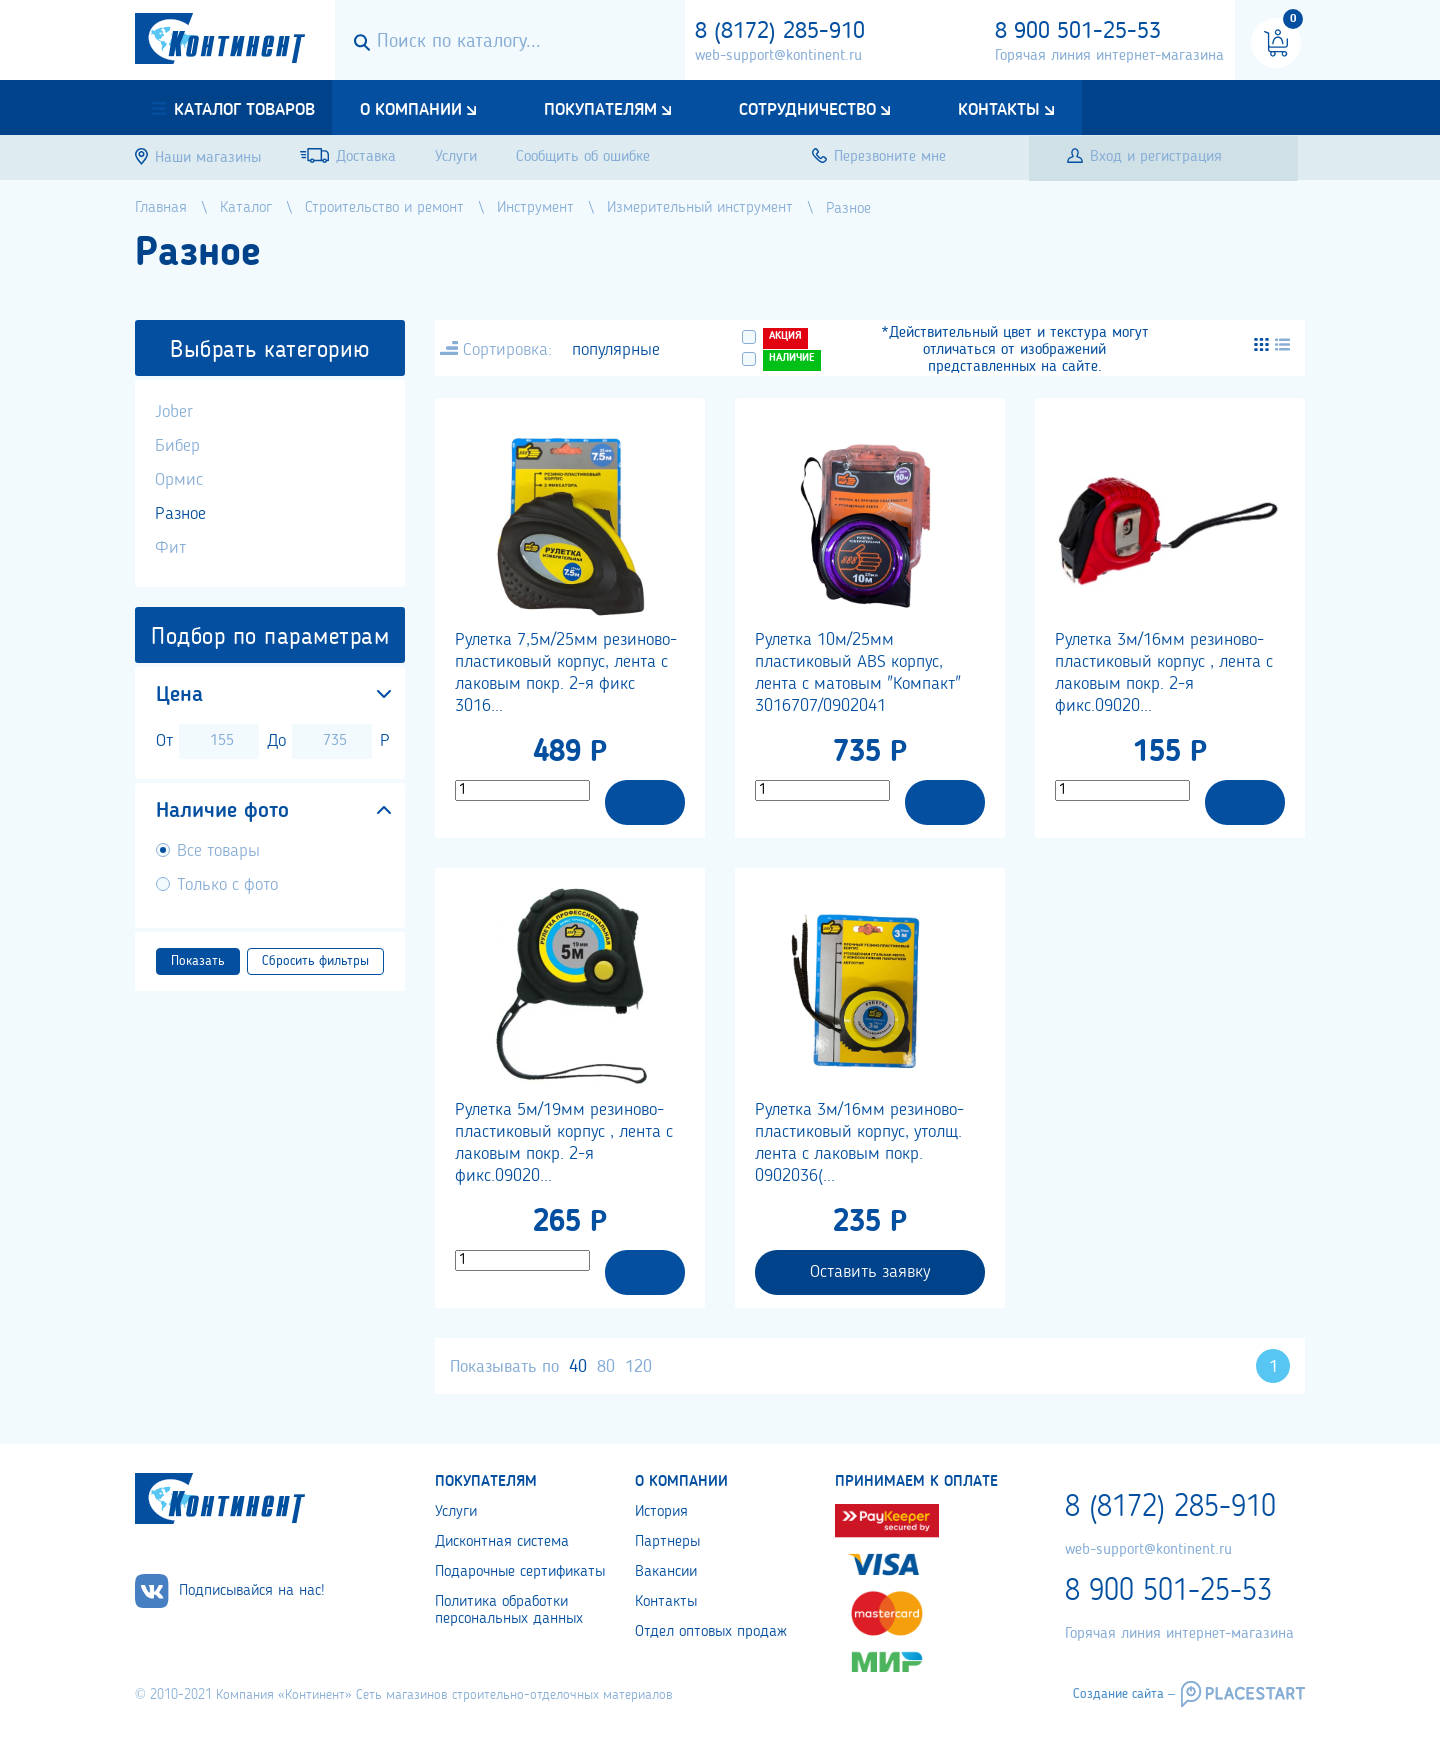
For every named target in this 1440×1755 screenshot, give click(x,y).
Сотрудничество (807, 110)
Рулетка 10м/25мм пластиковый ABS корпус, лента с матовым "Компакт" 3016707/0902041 (858, 673)
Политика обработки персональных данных (509, 1610)
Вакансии (666, 1572)
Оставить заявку (870, 1272)
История (661, 1512)
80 (606, 1367)
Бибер (177, 446)
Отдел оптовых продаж (711, 1632)
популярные (616, 350)
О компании (411, 110)
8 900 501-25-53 (1078, 32)
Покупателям (600, 110)
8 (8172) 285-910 (780, 32)
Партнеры (667, 1542)
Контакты (999, 110)
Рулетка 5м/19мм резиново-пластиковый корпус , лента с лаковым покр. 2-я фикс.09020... (564, 1143)
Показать (198, 961)
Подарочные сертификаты (520, 1572)
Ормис (179, 480)
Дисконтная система (502, 1542)
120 (638, 1367)
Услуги (456, 1512)
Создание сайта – (1124, 1694)
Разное (180, 514)
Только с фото (227, 885)
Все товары (218, 851)
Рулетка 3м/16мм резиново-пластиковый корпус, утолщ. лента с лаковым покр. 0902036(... (859, 1143)
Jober (174, 412)
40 (578, 1367)
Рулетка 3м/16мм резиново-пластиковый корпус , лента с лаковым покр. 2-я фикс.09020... (1164, 673)
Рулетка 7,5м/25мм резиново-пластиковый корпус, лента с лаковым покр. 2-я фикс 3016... (566, 673)
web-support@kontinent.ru (778, 56)
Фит (170, 548)
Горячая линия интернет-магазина (1109, 56)
